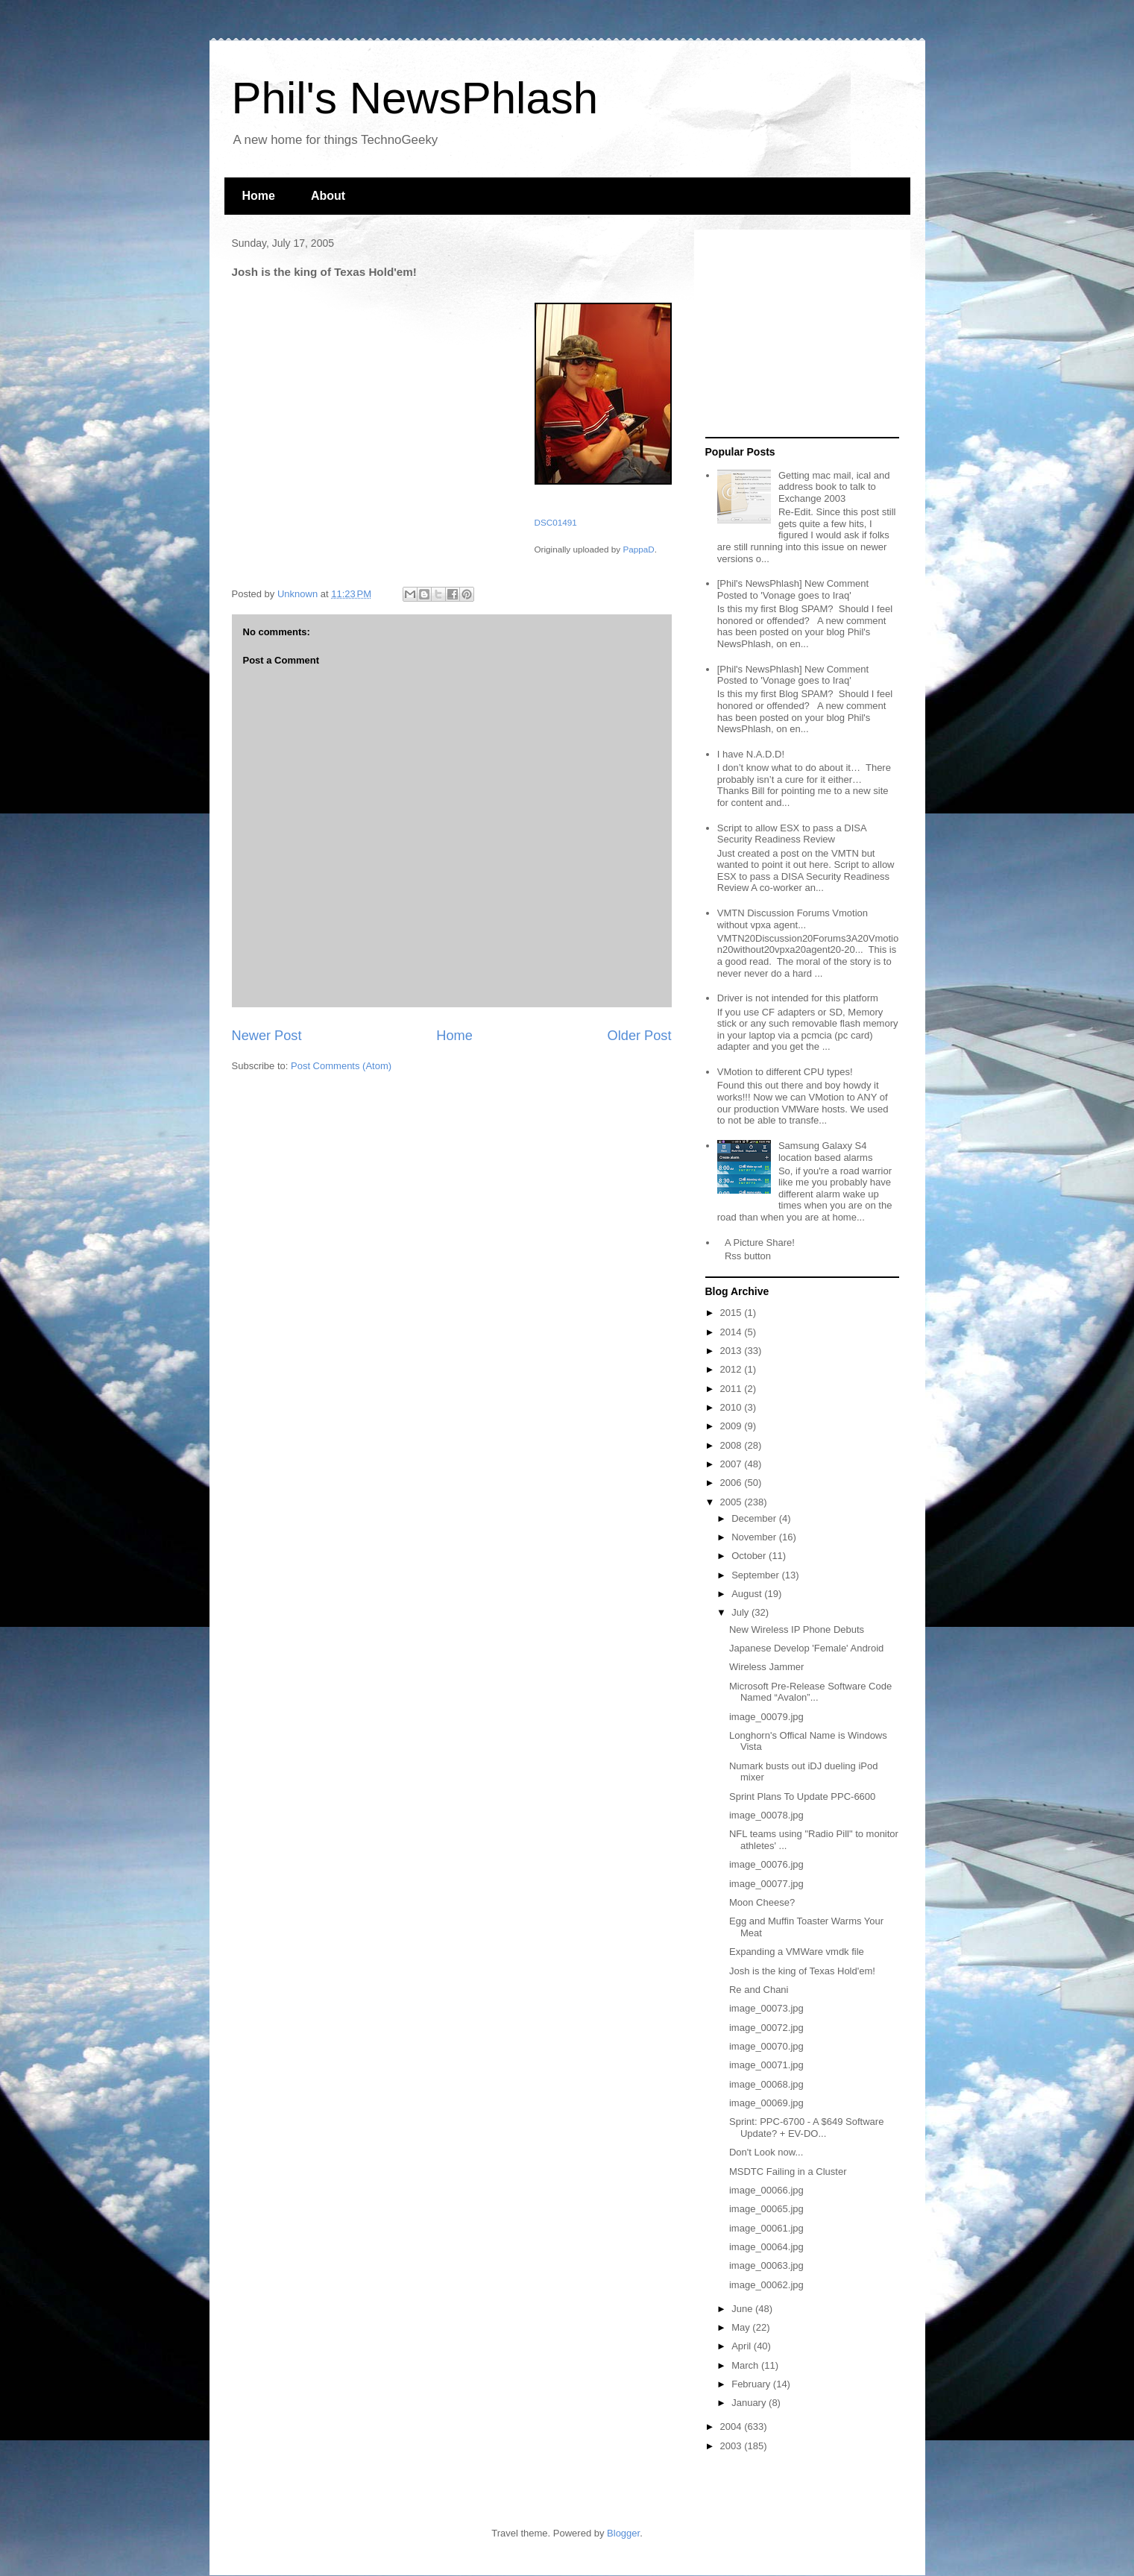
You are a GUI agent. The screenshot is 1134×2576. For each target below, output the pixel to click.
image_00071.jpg (766, 2064)
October (750, 1555)
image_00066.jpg (766, 2190)
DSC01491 (556, 522)
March (746, 2365)
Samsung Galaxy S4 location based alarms (825, 1151)
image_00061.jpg (766, 2228)
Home (258, 195)
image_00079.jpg (766, 1716)
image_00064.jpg (766, 2246)
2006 (732, 1482)
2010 (732, 1407)
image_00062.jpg (766, 2284)
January (750, 2402)
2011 (732, 1388)
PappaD (638, 549)
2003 (732, 2445)
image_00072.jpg (766, 2027)
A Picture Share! (760, 1242)
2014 (732, 1332)
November (755, 1537)
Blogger (623, 2533)
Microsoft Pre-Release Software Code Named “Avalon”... (810, 1692)
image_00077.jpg (766, 1883)
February (752, 2384)
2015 (732, 1312)
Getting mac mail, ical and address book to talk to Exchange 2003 (834, 487)
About (328, 195)
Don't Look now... (766, 2152)
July (741, 1612)
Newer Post (267, 1035)
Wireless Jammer (766, 1666)
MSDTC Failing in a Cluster (788, 2171)
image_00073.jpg (766, 2008)
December (755, 1518)
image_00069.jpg (766, 2103)
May (741, 2327)
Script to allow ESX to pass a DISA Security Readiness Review (791, 833)
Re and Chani (759, 1989)
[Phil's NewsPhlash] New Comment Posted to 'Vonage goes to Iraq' (793, 589)
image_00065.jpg (766, 2208)
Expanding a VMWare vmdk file (796, 1951)
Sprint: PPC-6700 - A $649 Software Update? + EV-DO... (806, 2127)
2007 (732, 1464)
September (756, 1575)
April (742, 2346)
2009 (732, 1426)
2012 (732, 1369)
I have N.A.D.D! (750, 754)
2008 (732, 1445)
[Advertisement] (798, 334)
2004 (732, 2426)
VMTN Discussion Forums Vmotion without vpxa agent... (792, 918)
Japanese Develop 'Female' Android (806, 1648)
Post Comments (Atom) (341, 1065)
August (747, 1593)
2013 (732, 1350)
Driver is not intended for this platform (797, 998)
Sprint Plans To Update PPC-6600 (802, 1796)
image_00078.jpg (766, 1815)
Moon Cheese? (762, 1902)
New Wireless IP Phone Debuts (796, 1629)
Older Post (640, 1035)
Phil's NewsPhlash (415, 98)
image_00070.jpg (766, 2046)
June (743, 2308)
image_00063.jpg (766, 2265)
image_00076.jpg (766, 1864)
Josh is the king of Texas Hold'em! (802, 1971)
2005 (732, 1502)
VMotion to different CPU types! (785, 1071)
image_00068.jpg (766, 2084)
